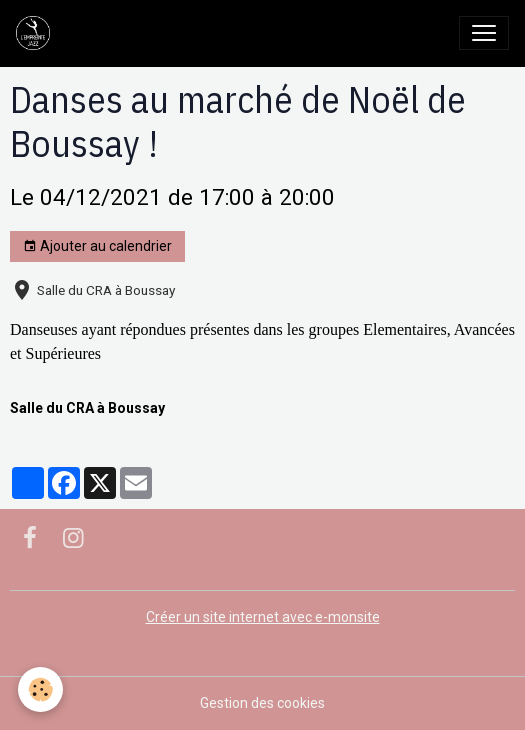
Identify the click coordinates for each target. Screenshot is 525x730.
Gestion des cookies (262, 703)
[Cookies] (40, 689)
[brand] (37, 33)
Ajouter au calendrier (97, 247)
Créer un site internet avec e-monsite (263, 617)
